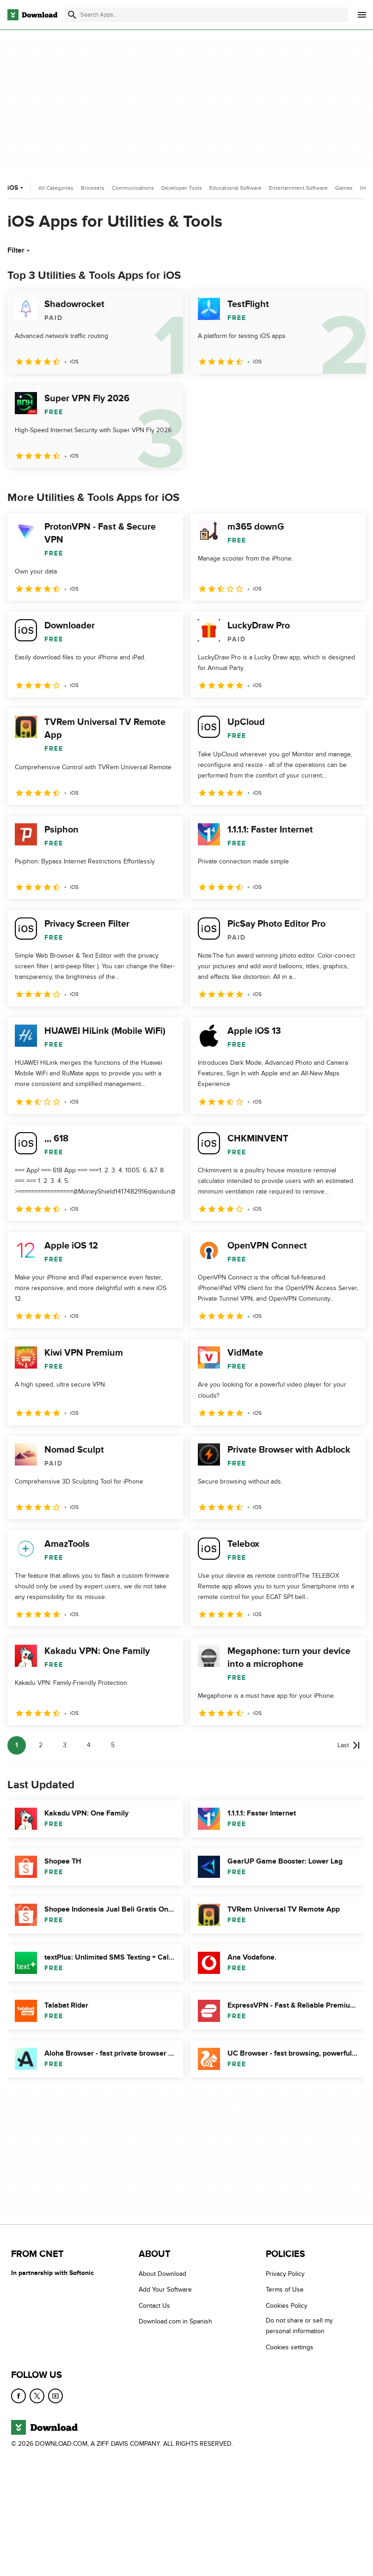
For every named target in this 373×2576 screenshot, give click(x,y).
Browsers (92, 188)
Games (344, 188)
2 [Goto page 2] (41, 1745)
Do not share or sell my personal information (299, 2326)
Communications (133, 188)
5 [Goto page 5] (113, 1745)
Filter (19, 250)
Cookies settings (289, 2347)
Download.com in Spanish (175, 2321)
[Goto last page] (349, 1745)
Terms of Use (285, 2289)
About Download (162, 2274)
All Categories (55, 188)
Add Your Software (165, 2289)
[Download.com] (32, 14)
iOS (16, 188)
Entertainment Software (298, 188)
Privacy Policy (285, 2274)
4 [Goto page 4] (89, 1745)
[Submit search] (72, 14)
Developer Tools (181, 188)
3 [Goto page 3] (65, 1745)
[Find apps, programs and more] (206, 14)
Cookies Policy (286, 2306)
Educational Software (235, 188)
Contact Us (154, 2306)
